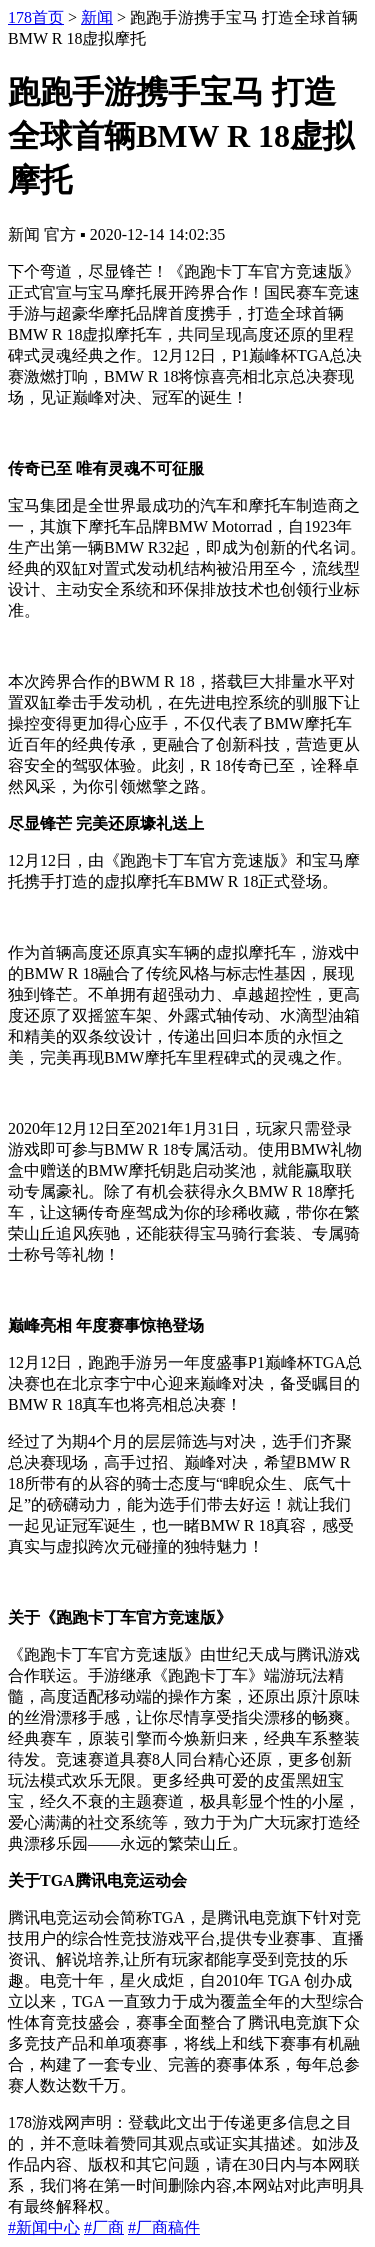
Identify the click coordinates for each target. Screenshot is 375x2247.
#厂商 (104, 2227)
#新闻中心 (44, 2227)
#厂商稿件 (164, 2227)
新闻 (97, 17)
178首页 (36, 17)
